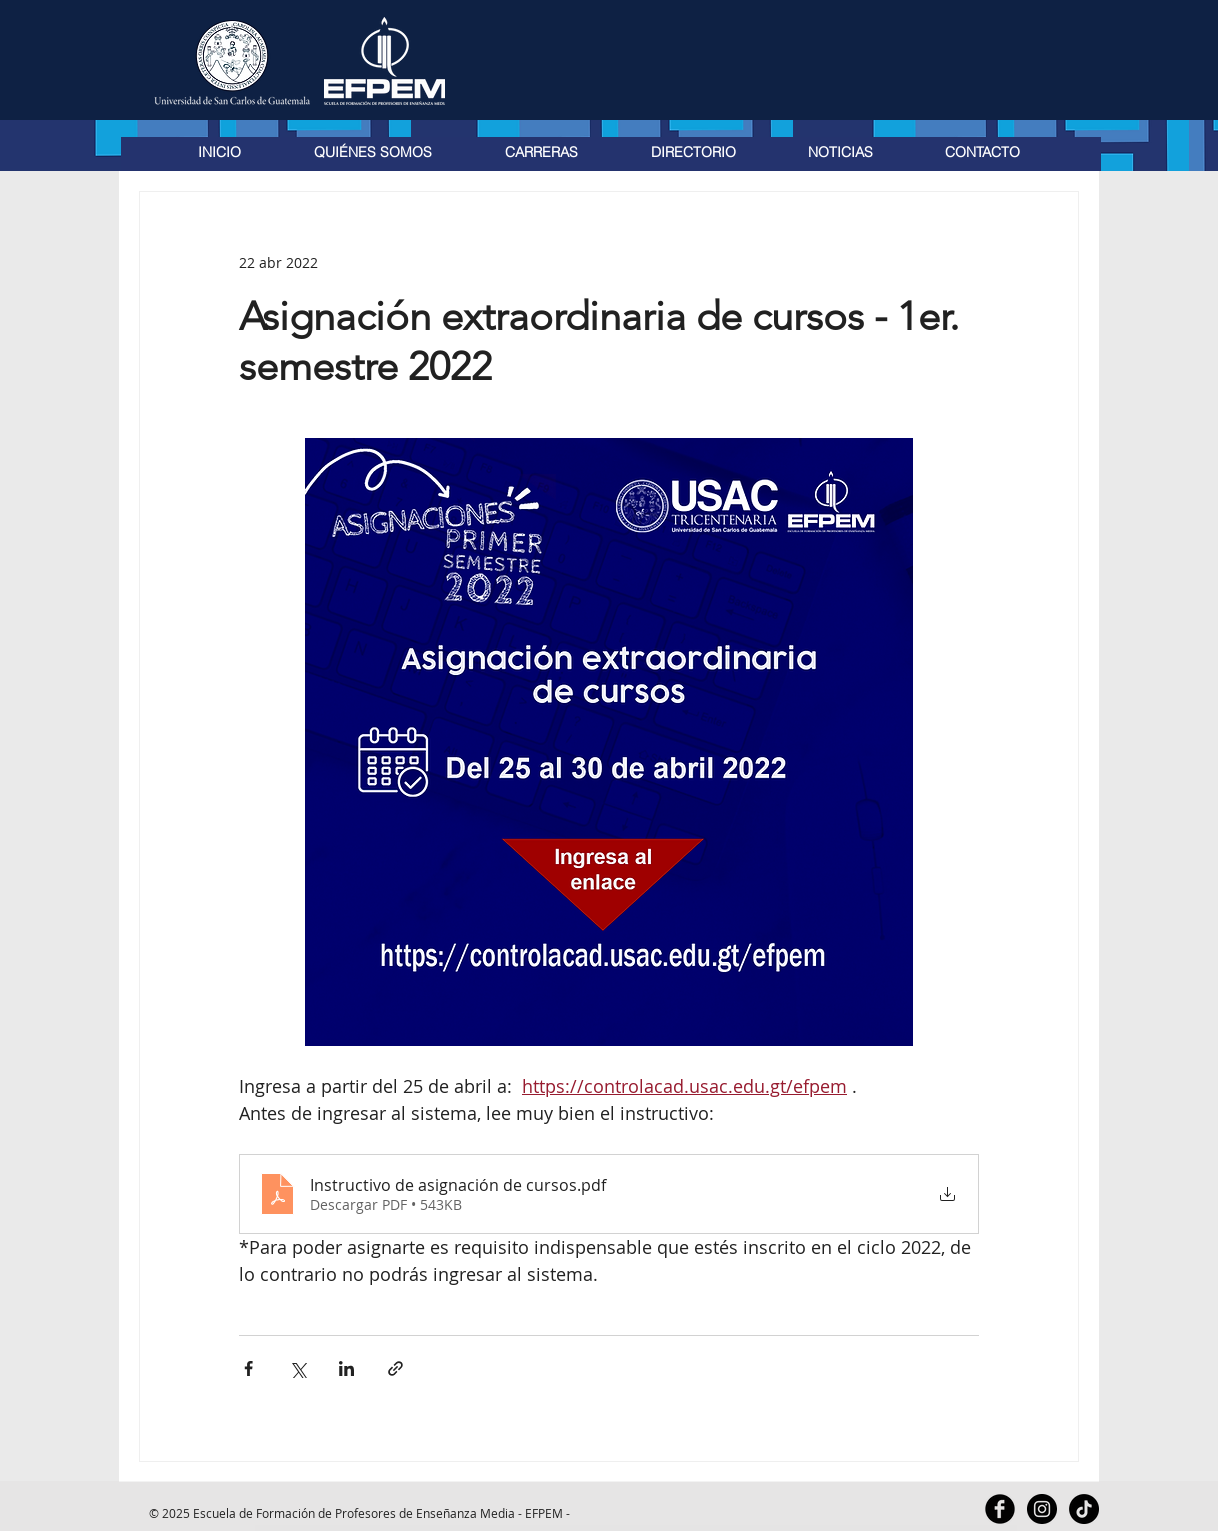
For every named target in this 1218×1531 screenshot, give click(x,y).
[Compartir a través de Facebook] (248, 1368)
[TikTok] (1084, 1509)
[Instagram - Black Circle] (1042, 1509)
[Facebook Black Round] (1000, 1509)
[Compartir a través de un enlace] (395, 1368)
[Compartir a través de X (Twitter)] (297, 1368)
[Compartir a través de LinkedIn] (346, 1368)
